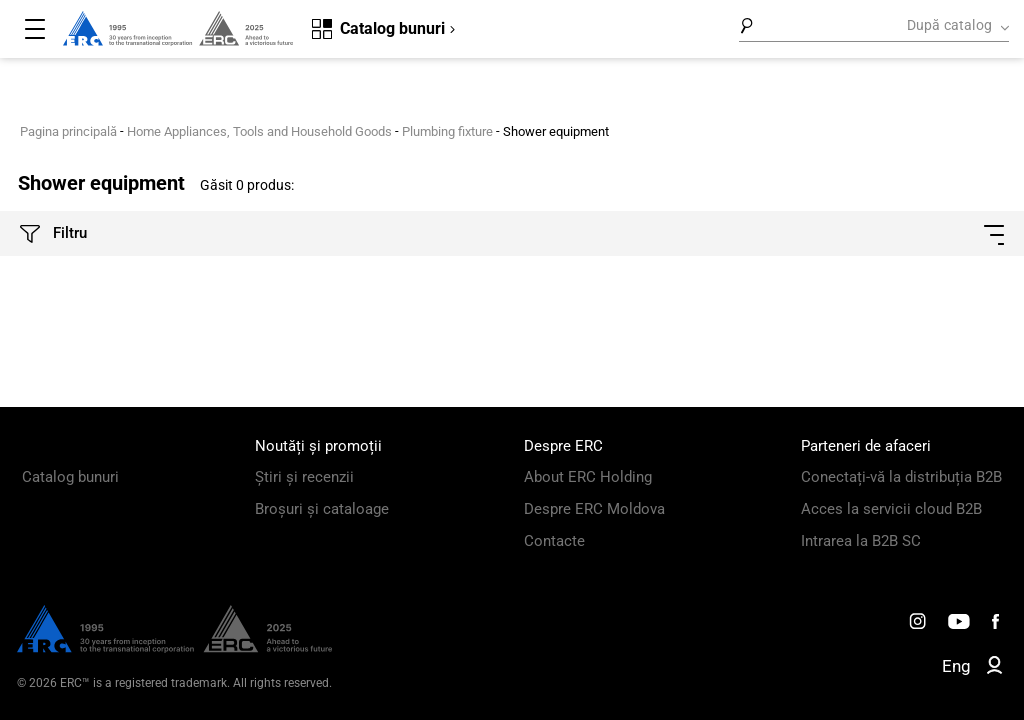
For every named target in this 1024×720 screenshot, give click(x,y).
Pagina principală (68, 131)
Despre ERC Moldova (594, 509)
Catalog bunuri (70, 477)
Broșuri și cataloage (322, 509)
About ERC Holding (588, 477)
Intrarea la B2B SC (861, 541)
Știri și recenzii (304, 477)
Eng (956, 666)
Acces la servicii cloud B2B (891, 509)
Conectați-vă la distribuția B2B (901, 477)
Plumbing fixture (447, 131)
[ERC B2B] (994, 669)
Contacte (554, 541)
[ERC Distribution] (174, 648)
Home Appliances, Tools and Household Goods (259, 131)
